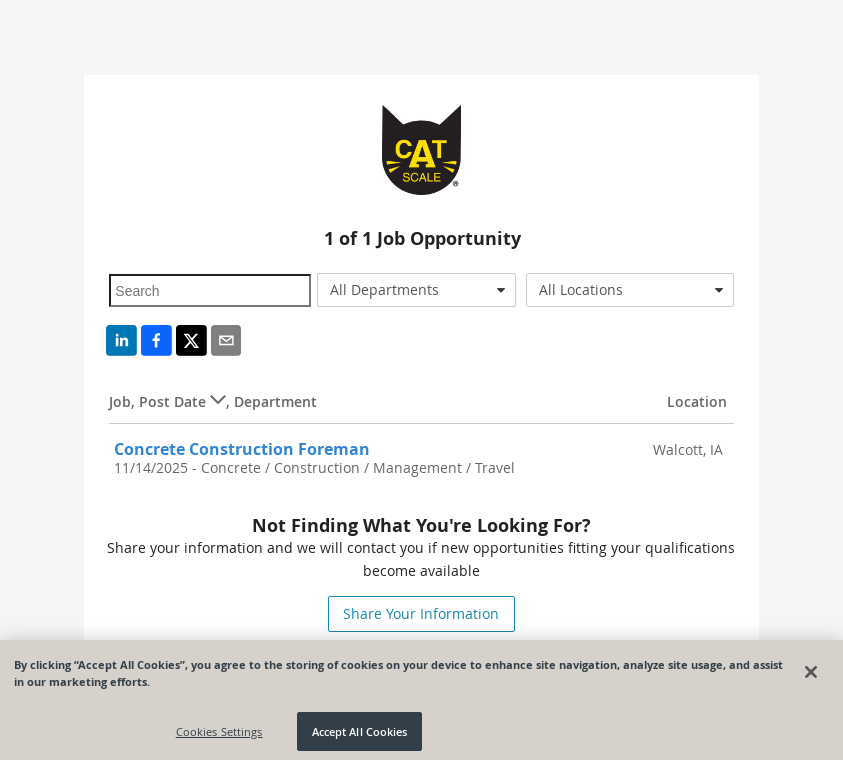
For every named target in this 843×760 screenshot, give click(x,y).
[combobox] (416, 290)
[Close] (811, 675)
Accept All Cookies (360, 734)
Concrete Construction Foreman (242, 449)
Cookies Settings (219, 734)
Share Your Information (421, 613)
